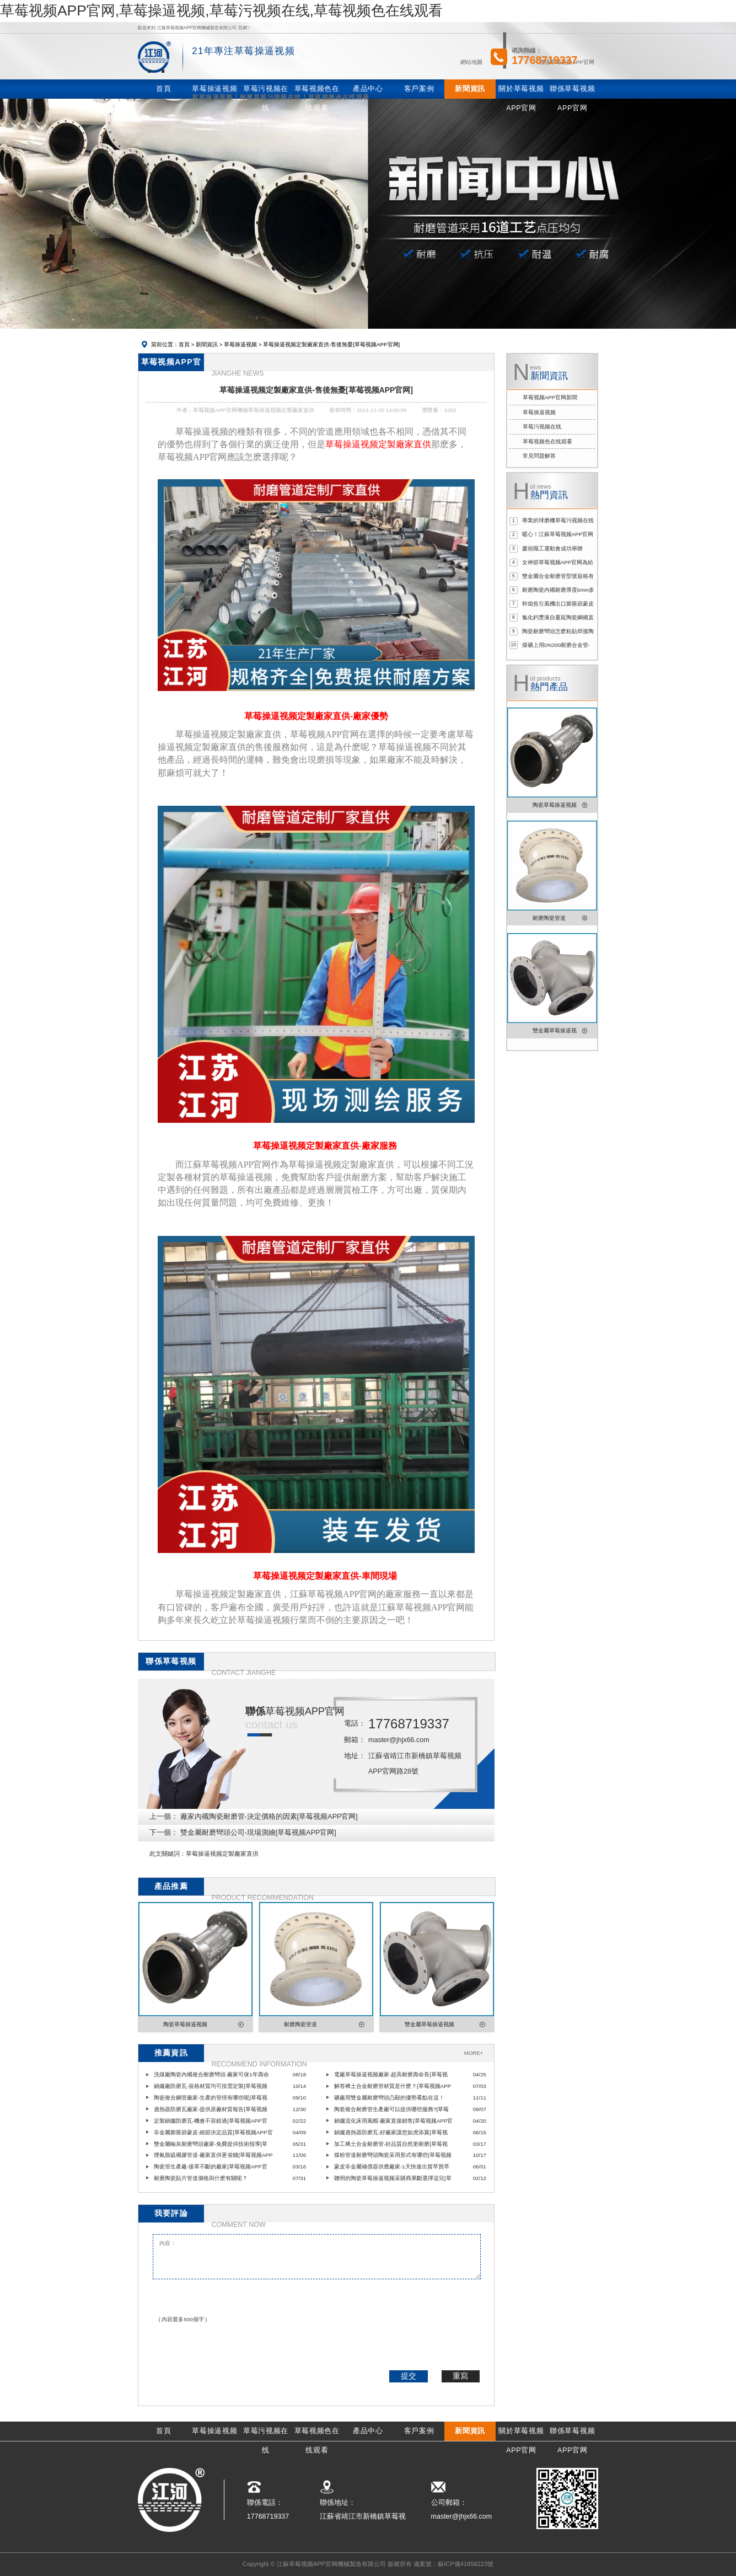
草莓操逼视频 (240, 344)
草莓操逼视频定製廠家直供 (222, 1853)
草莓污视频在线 (542, 427)
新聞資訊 (207, 344)
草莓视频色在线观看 (547, 441)
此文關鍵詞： (167, 1853)
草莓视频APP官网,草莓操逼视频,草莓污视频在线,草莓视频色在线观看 (221, 10)
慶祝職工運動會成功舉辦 (552, 548)
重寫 (460, 2375)
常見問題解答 (539, 456)
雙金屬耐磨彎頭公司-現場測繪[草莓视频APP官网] (258, 1832)
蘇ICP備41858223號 (465, 2564)
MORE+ (473, 2053)
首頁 (184, 344)
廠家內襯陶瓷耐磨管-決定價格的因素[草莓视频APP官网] (269, 1816)
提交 (408, 2375)
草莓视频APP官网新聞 (550, 397)
